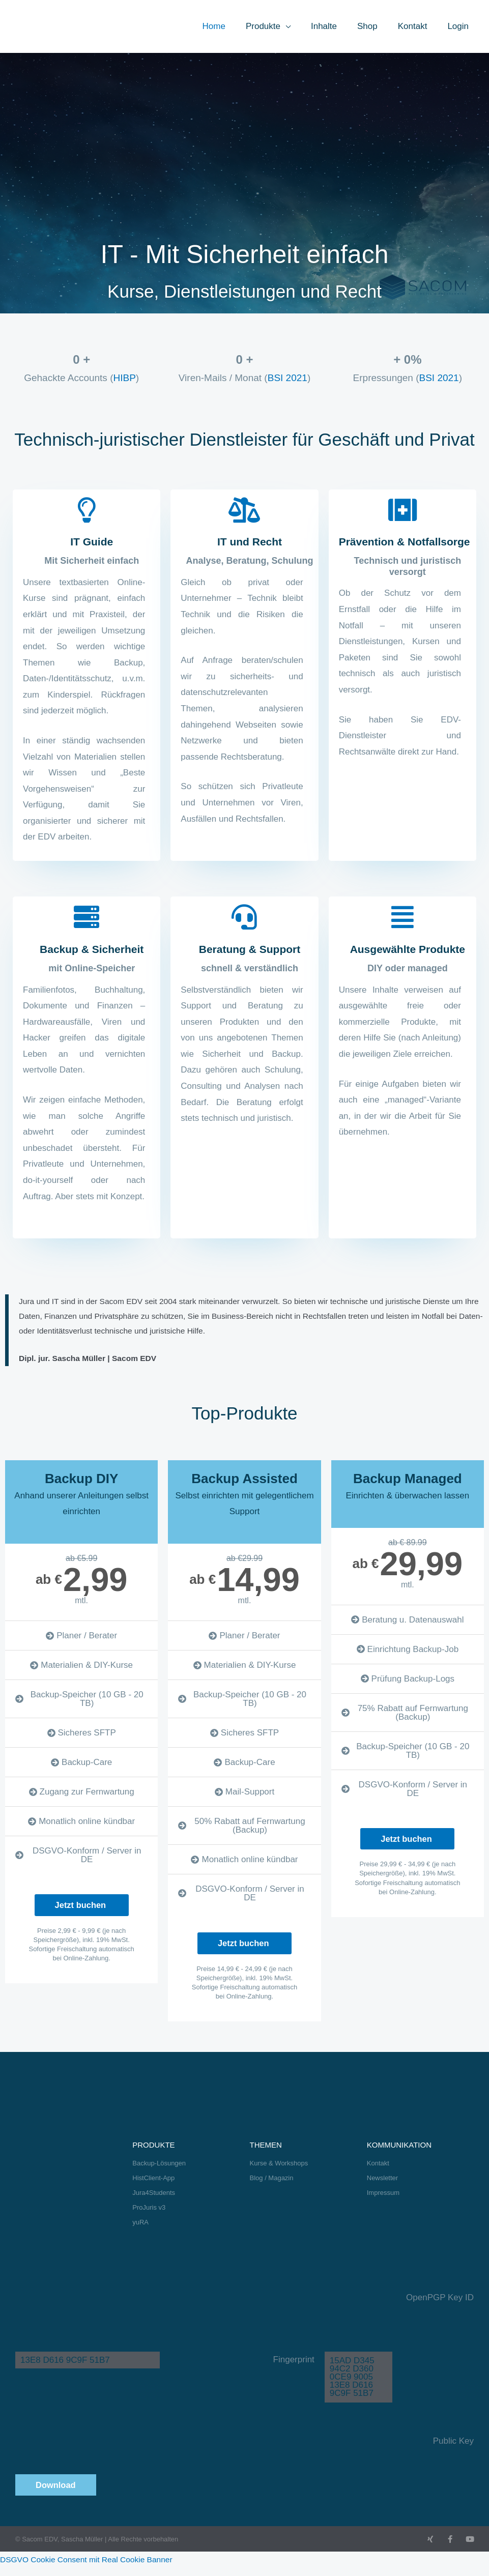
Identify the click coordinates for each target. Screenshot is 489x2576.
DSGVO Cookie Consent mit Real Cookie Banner (94, 2568)
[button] (299, 26)
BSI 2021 (287, 377)
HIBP (124, 377)
